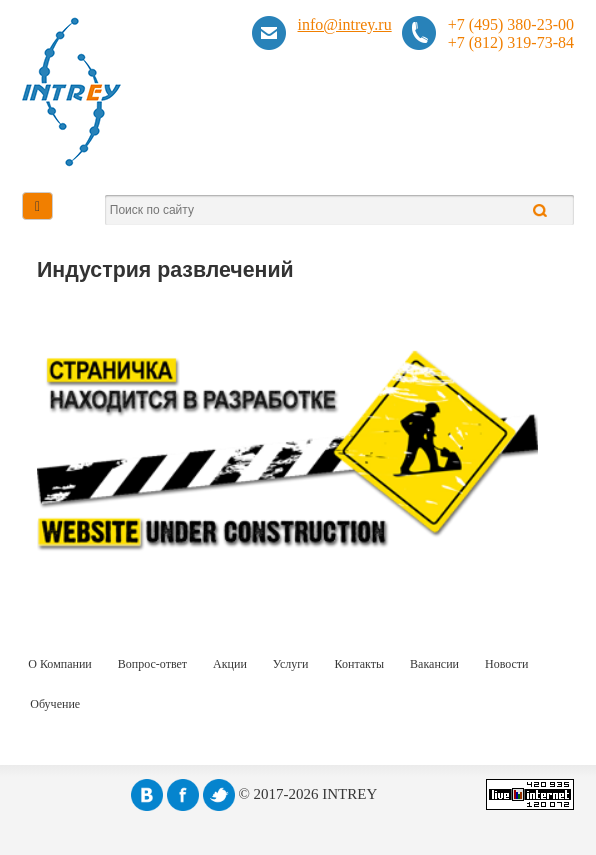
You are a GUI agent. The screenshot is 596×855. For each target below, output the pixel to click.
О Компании (59, 664)
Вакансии (434, 664)
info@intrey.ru (345, 24)
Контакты (360, 664)
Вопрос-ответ (152, 664)
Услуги (291, 664)
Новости (507, 664)
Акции (230, 664)
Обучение (55, 704)
